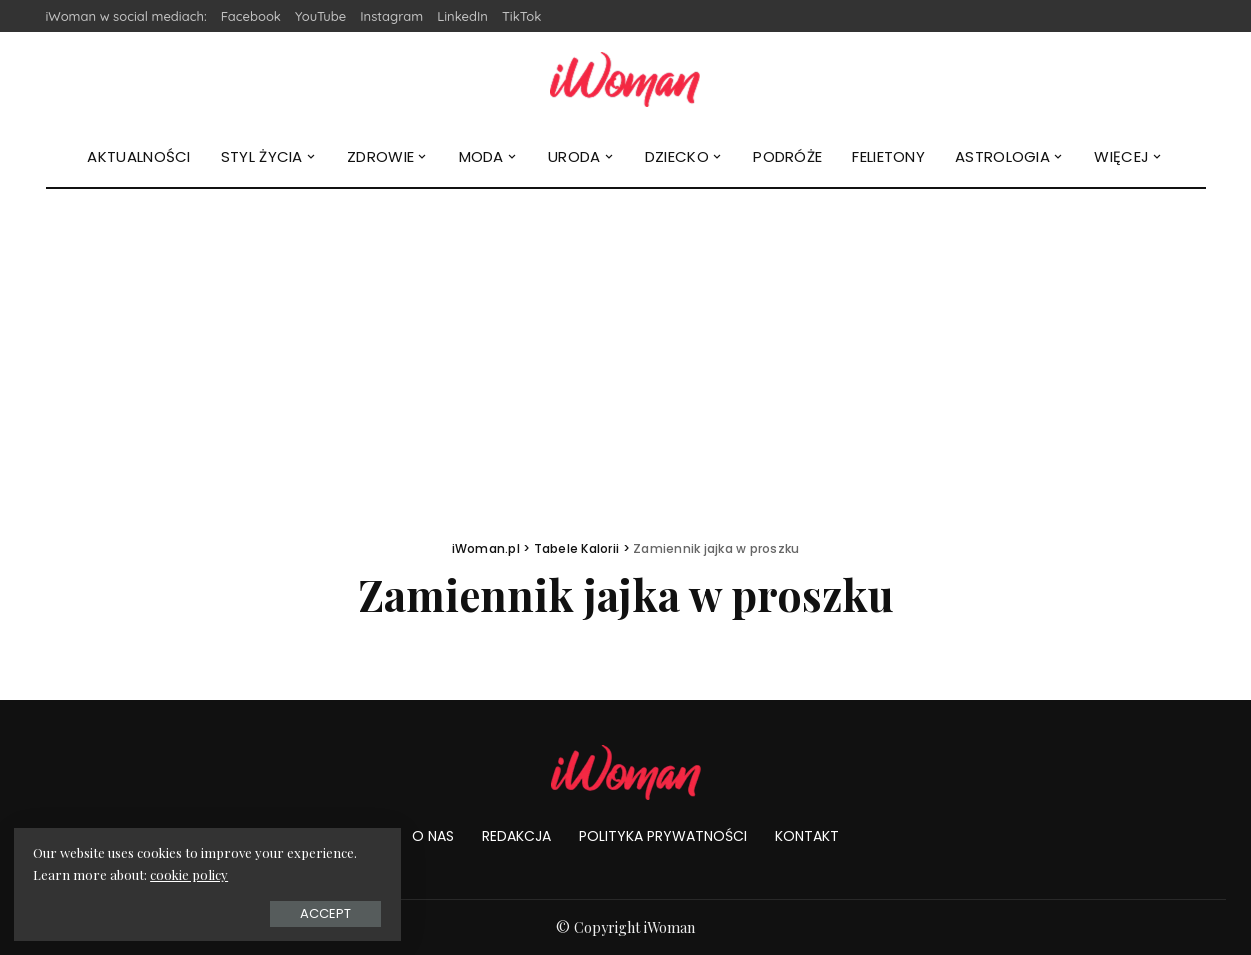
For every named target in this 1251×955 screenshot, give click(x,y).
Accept (239, 911)
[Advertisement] (626, 339)
